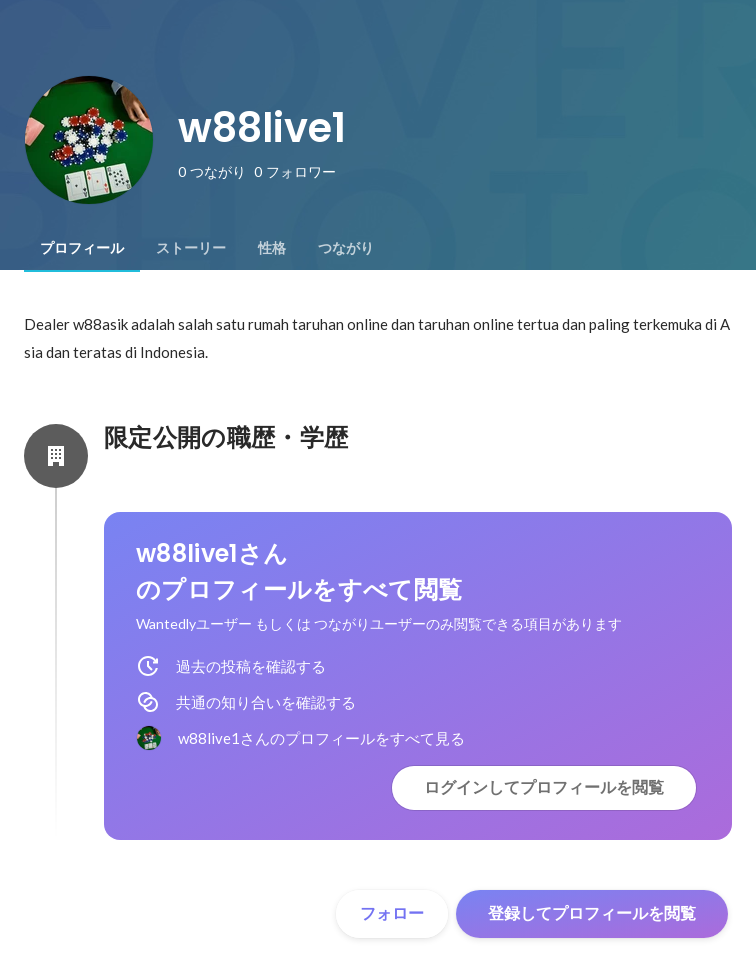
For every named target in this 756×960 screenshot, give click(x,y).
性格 (272, 248)
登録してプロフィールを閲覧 (592, 913)
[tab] (82, 248)
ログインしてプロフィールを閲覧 (544, 787)
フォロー (392, 913)
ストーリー (191, 248)
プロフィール (82, 248)
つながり (346, 248)
